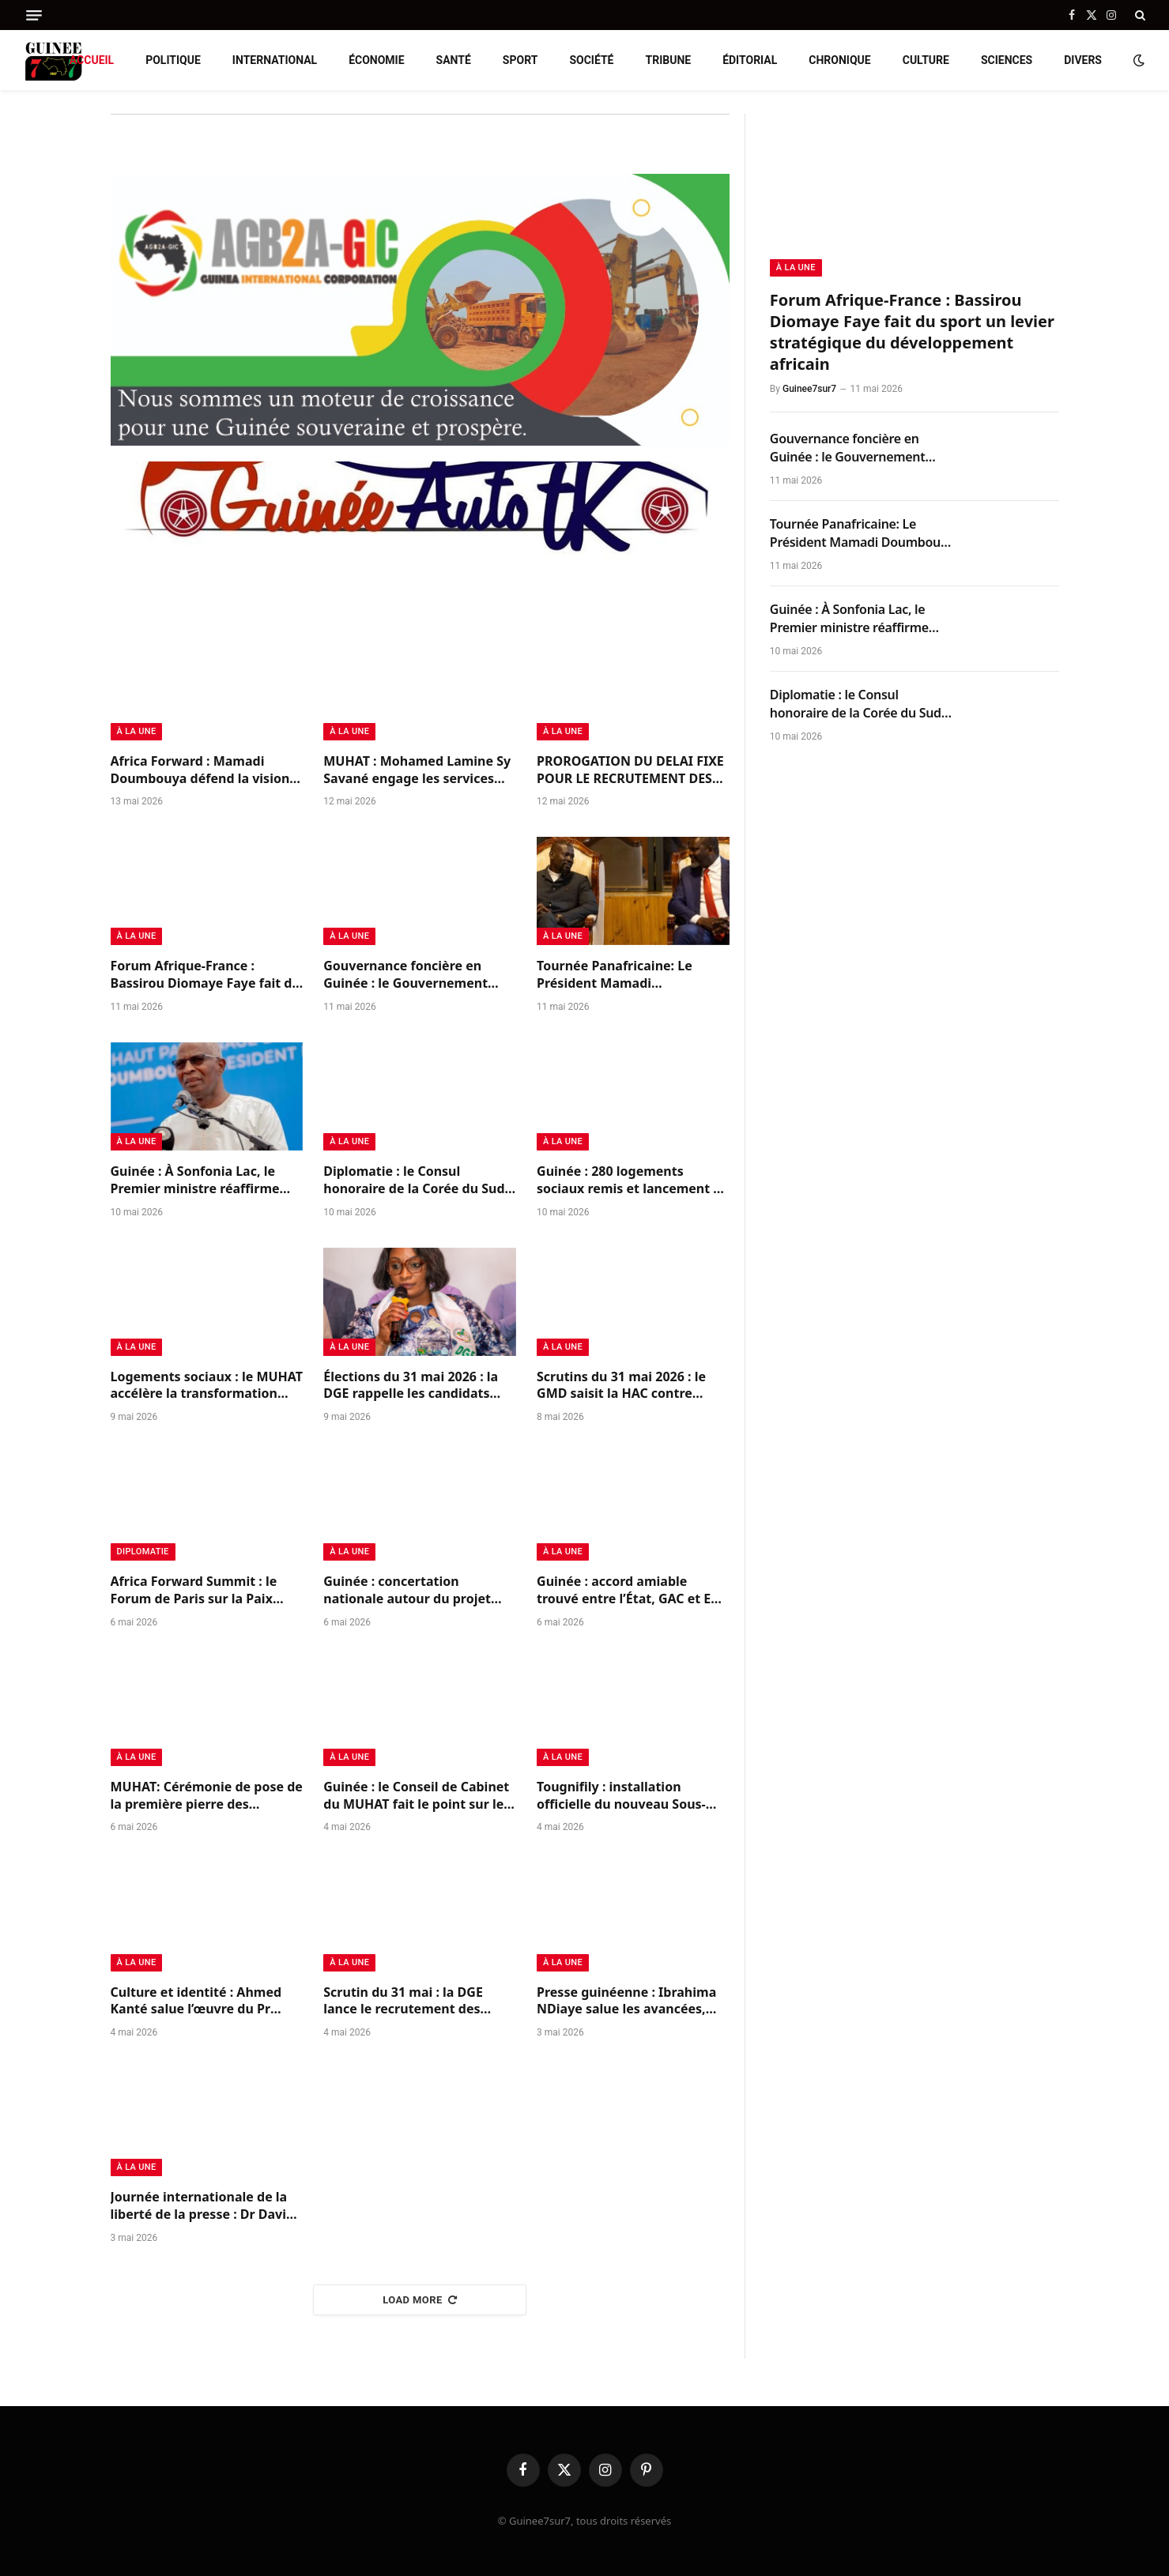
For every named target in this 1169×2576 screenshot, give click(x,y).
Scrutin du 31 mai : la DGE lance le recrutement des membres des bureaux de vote (418, 2001)
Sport (520, 60)
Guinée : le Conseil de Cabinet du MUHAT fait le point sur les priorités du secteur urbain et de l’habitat (416, 1796)
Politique (173, 60)
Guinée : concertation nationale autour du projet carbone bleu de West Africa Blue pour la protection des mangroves (411, 1590)
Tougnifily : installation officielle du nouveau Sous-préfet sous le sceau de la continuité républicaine (621, 1796)
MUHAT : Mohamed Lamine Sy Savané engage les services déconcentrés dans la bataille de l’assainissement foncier (417, 770)
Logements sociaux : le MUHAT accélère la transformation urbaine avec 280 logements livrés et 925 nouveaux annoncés (207, 1386)
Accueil (92, 60)
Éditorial (749, 60)
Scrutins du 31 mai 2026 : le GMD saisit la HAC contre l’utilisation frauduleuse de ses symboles (633, 1386)
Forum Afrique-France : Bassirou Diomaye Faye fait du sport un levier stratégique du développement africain (205, 975)
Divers (1083, 60)
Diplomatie (143, 1551)
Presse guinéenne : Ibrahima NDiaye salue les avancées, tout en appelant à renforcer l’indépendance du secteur (626, 2001)
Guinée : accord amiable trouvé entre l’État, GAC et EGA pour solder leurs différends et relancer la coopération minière (633, 1590)
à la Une (136, 731)
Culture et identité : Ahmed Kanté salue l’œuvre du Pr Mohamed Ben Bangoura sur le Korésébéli (200, 2001)
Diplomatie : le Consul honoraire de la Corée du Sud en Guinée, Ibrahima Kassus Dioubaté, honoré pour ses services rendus (413, 1180)
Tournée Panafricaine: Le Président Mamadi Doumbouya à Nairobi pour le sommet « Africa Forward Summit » (629, 975)
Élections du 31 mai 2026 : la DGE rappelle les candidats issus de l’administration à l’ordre (410, 1386)
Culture (926, 60)
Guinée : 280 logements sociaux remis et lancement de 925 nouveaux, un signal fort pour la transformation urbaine (633, 1180)
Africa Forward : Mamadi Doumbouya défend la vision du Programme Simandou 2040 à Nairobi (207, 770)
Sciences (1006, 60)
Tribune (668, 60)
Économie (376, 60)
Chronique (839, 60)
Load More (420, 2300)
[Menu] (34, 15)
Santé (453, 60)
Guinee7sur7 (809, 388)
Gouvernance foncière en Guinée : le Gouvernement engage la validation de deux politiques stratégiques (413, 975)
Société (591, 60)
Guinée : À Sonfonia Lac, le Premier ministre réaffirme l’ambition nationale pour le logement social (198, 1180)
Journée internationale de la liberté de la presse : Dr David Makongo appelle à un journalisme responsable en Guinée (203, 2206)
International (274, 60)
